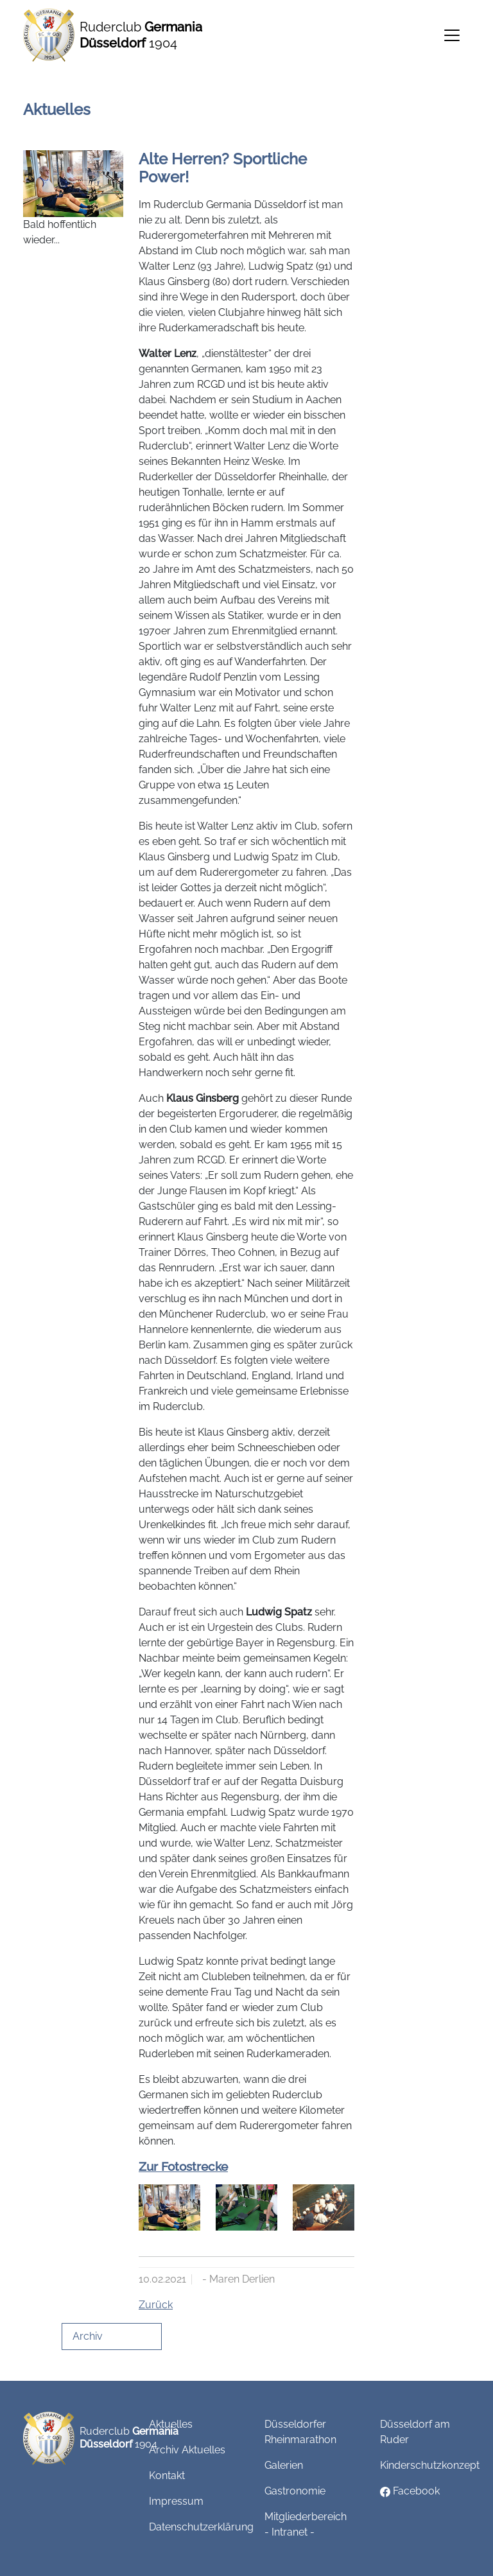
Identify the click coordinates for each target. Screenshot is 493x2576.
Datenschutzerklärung (201, 2527)
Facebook (410, 2491)
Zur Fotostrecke (183, 2166)
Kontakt (167, 2475)
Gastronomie (294, 2491)
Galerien (283, 2465)
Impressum (176, 2501)
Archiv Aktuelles (187, 2450)
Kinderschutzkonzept (430, 2465)
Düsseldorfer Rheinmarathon (300, 2432)
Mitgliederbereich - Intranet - (305, 2524)
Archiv (88, 2336)
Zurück (156, 2305)
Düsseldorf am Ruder (415, 2432)
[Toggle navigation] (452, 35)
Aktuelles (171, 2424)
